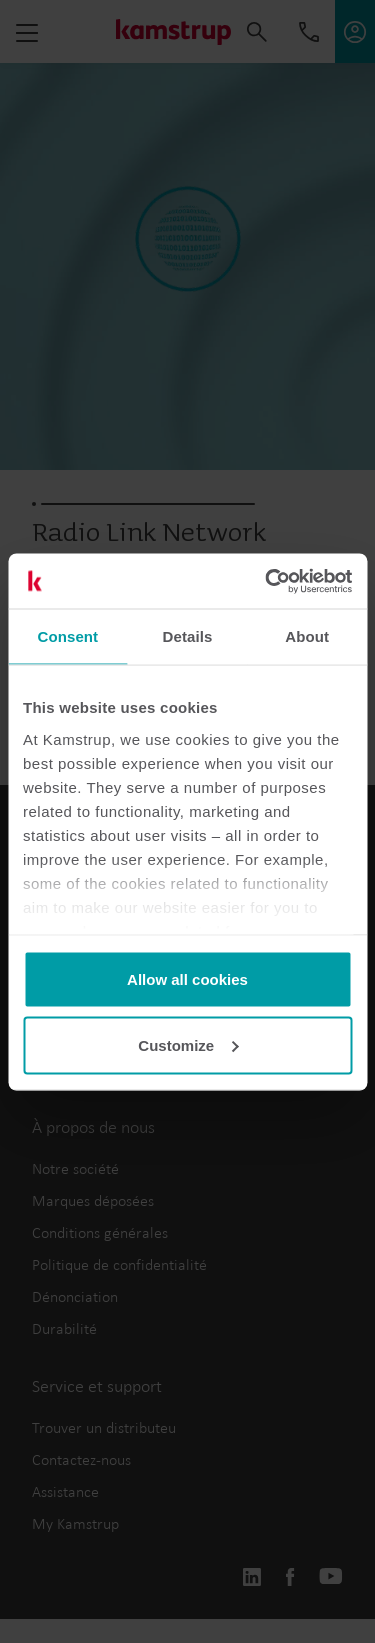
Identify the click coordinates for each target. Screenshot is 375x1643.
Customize (188, 1044)
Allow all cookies (187, 979)
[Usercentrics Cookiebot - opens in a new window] (267, 581)
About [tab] (307, 636)
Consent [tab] (67, 636)
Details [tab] (188, 636)
